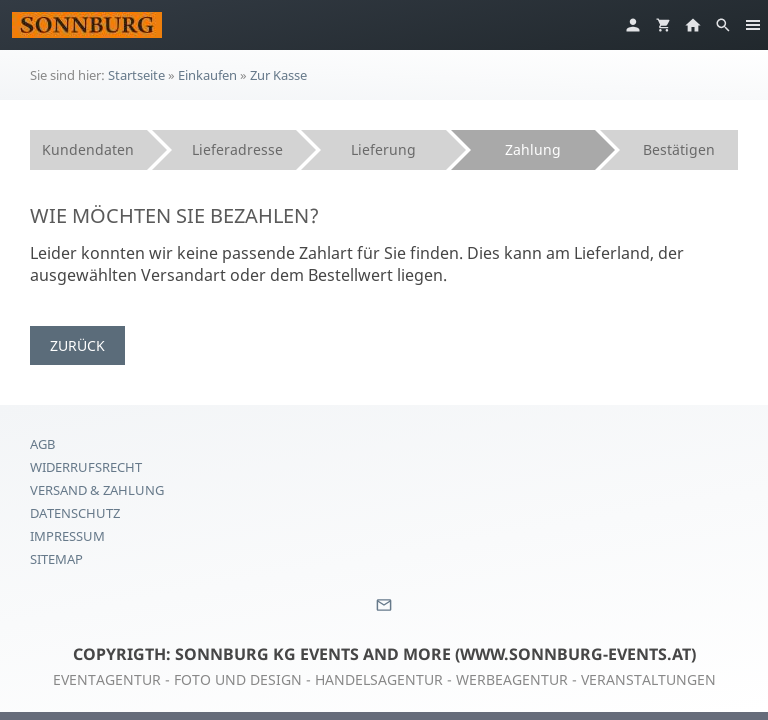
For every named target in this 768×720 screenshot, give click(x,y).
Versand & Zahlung (97, 490)
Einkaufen (207, 75)
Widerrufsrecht (86, 467)
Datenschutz (75, 513)
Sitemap (56, 559)
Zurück (77, 345)
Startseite (136, 75)
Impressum (67, 536)
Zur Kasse (278, 75)
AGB (42, 444)
